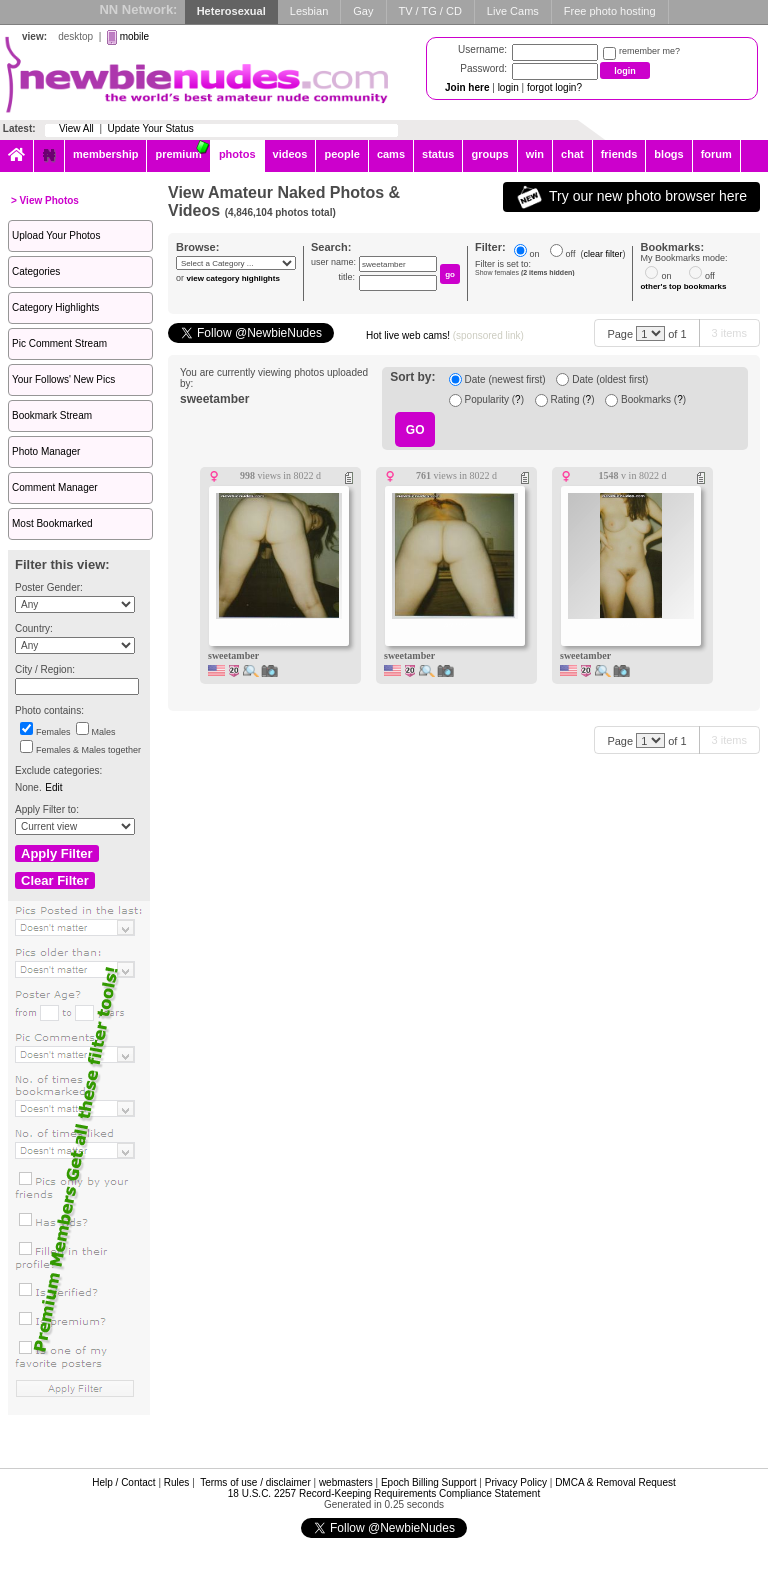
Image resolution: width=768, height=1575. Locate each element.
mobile (134, 36)
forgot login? (554, 87)
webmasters (346, 1482)
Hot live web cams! (445, 335)
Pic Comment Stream (59, 343)
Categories (36, 271)
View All (76, 128)
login (508, 87)
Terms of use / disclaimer (255, 1482)
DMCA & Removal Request (615, 1482)
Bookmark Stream (52, 415)
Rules (177, 1482)
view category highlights (233, 278)
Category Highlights (55, 307)
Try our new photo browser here (631, 197)
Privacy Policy (516, 1482)
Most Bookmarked (52, 523)
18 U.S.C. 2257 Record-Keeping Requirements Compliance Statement (384, 1493)
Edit (53, 787)
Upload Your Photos (56, 235)
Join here (467, 87)
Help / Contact (123, 1482)
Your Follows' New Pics (63, 379)
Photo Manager (46, 451)
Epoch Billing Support (429, 1482)
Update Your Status (151, 128)
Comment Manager (55, 487)
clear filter (602, 254)
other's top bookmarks (683, 286)
